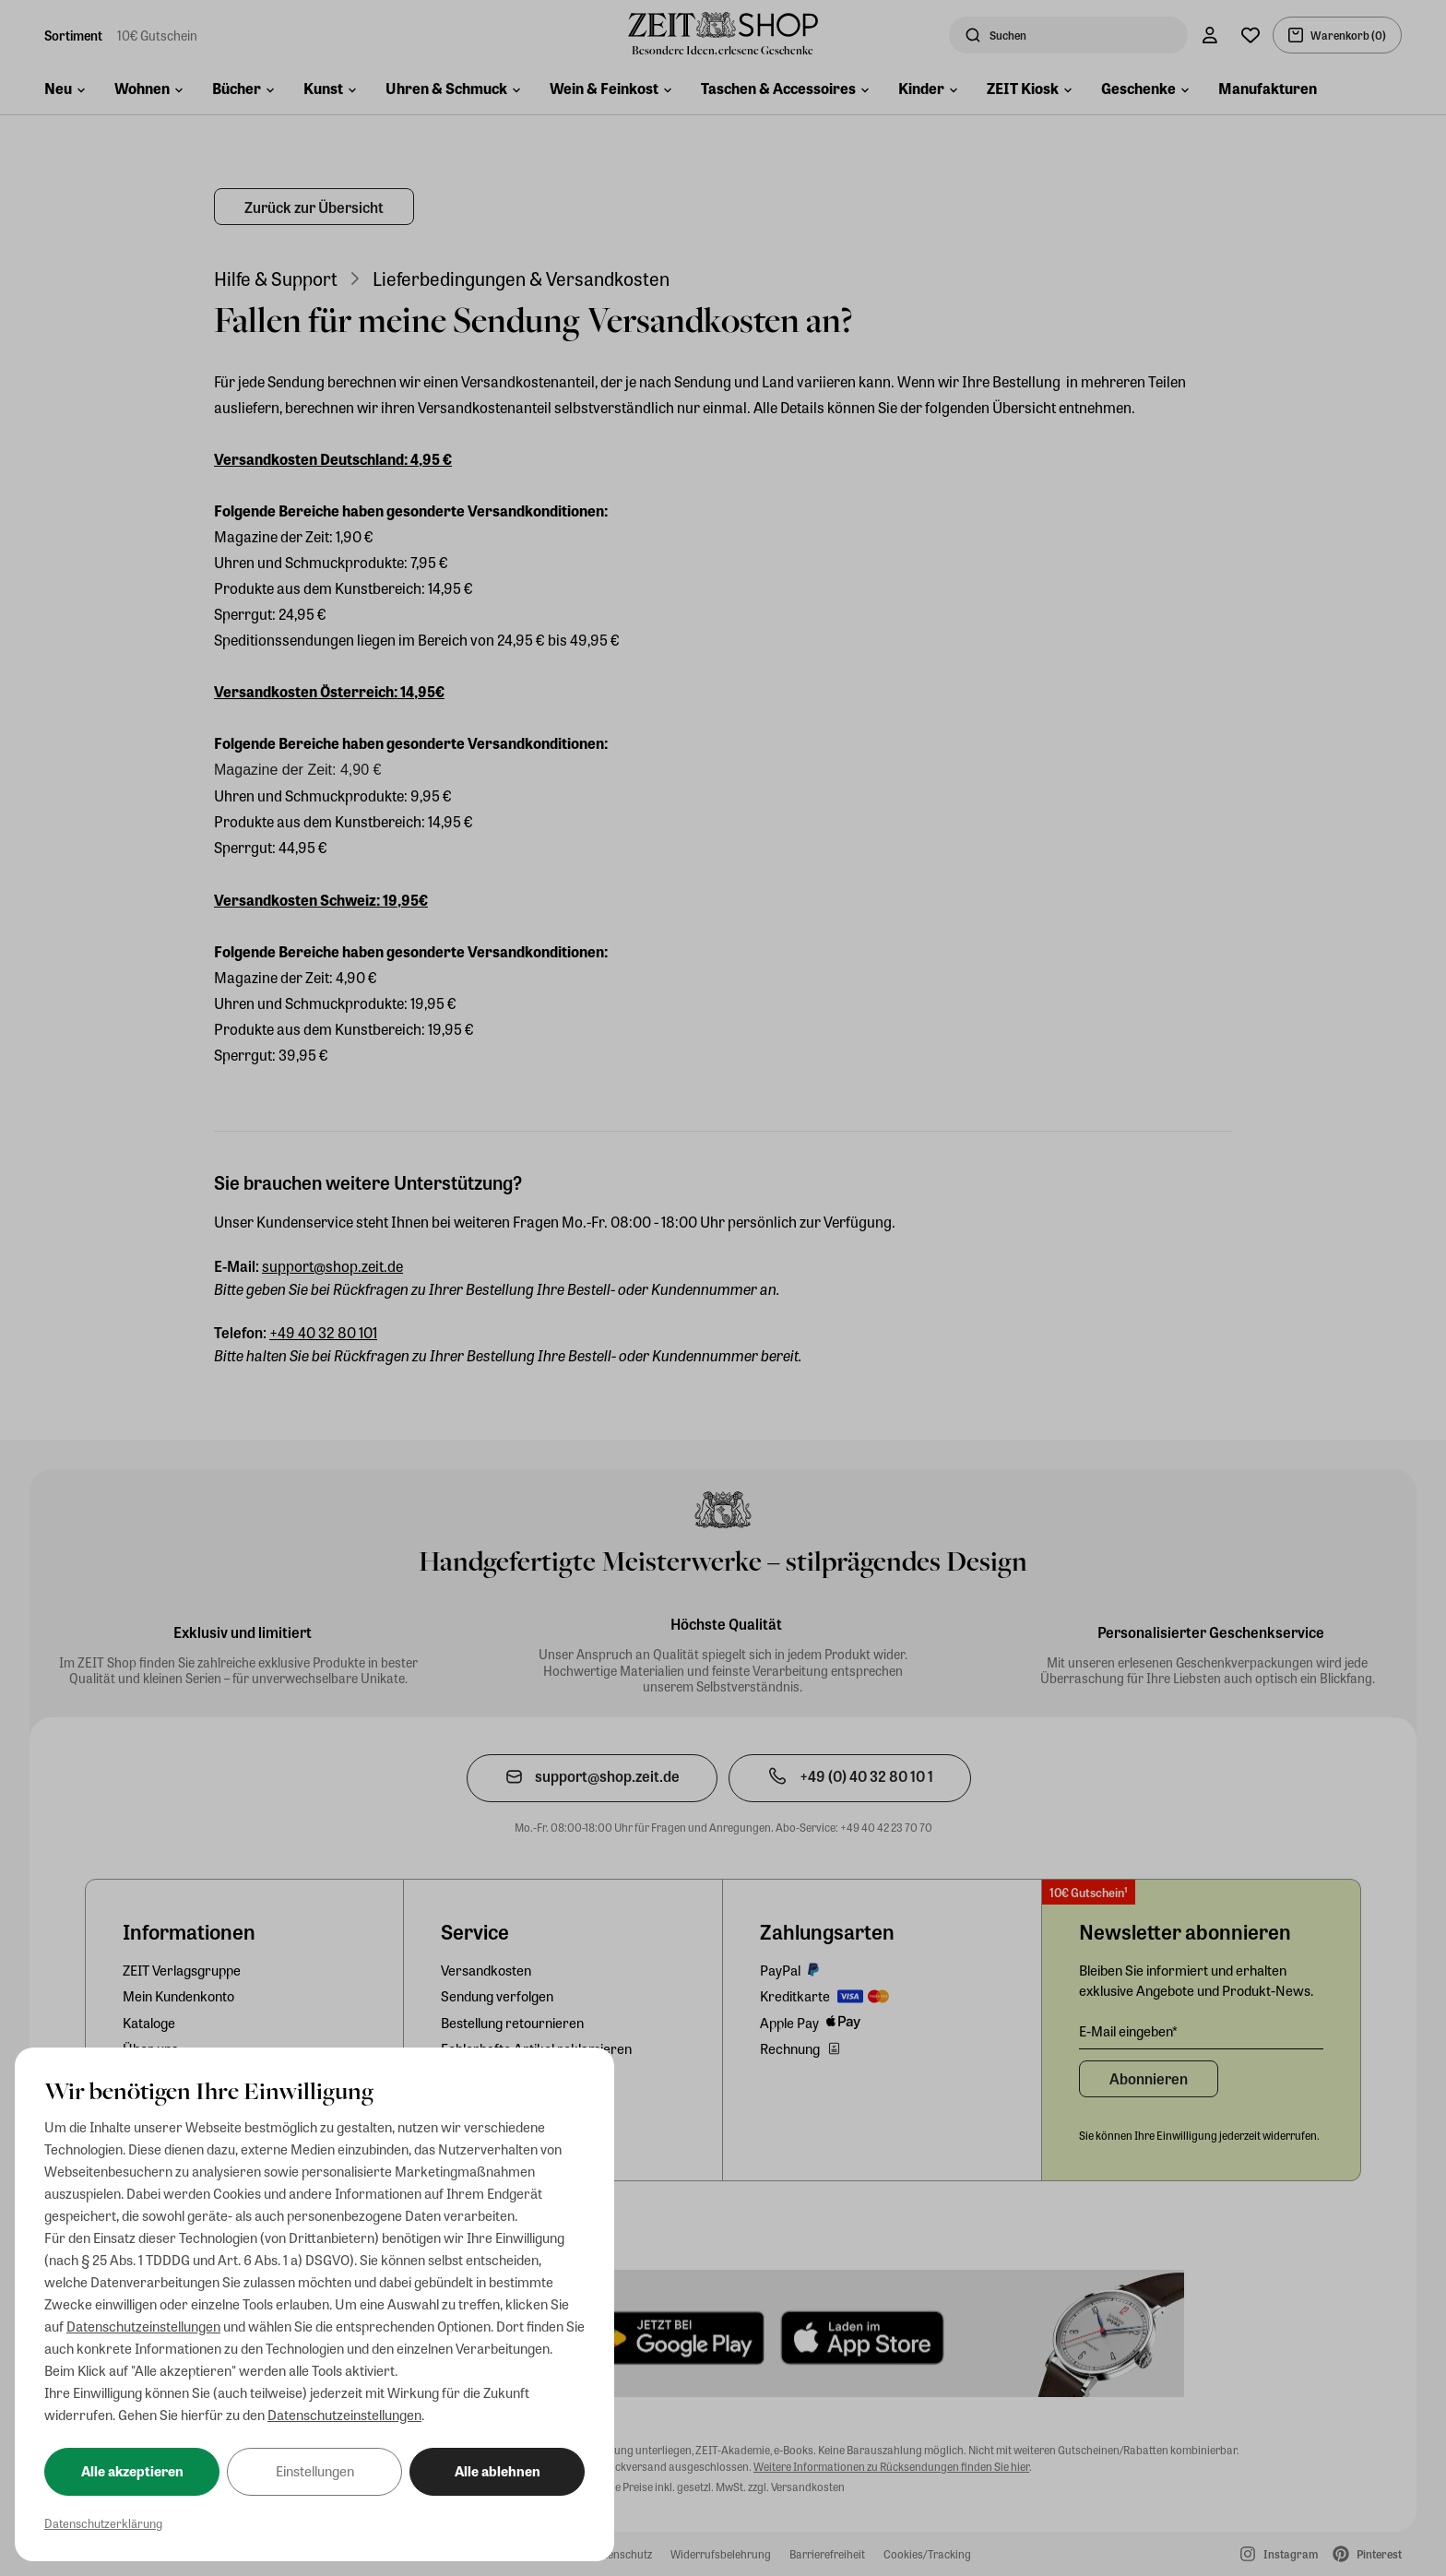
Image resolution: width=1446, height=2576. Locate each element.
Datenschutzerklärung (103, 2523)
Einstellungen (315, 2471)
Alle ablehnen (497, 2471)
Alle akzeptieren (132, 2471)
